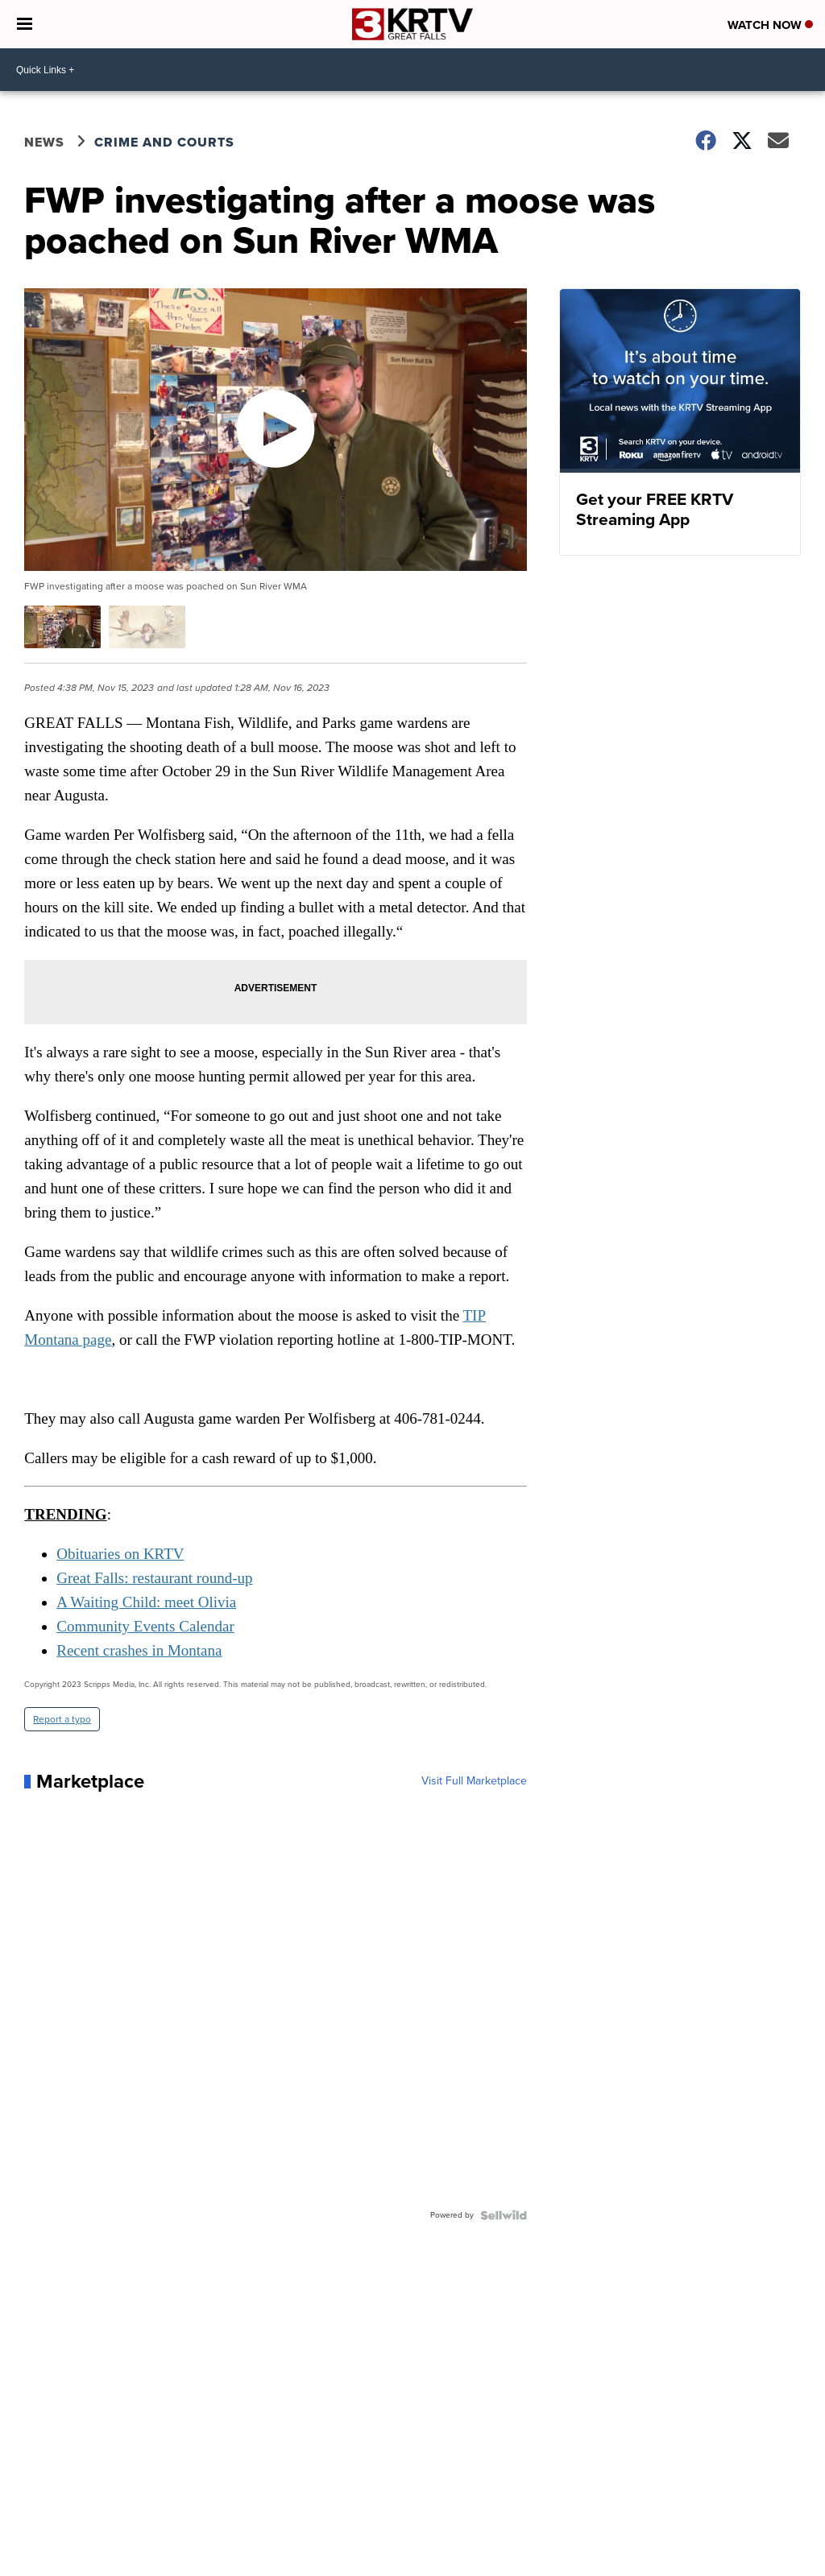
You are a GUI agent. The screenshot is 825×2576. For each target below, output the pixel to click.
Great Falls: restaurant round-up (154, 1577)
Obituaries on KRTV (120, 1553)
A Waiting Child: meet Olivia (146, 1602)
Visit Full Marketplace (474, 1781)
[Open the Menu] (24, 24)
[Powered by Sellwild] (503, 2215)
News (44, 142)
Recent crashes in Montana (139, 1650)
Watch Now (770, 25)
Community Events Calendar (145, 1626)
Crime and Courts (164, 142)
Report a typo (62, 1719)
